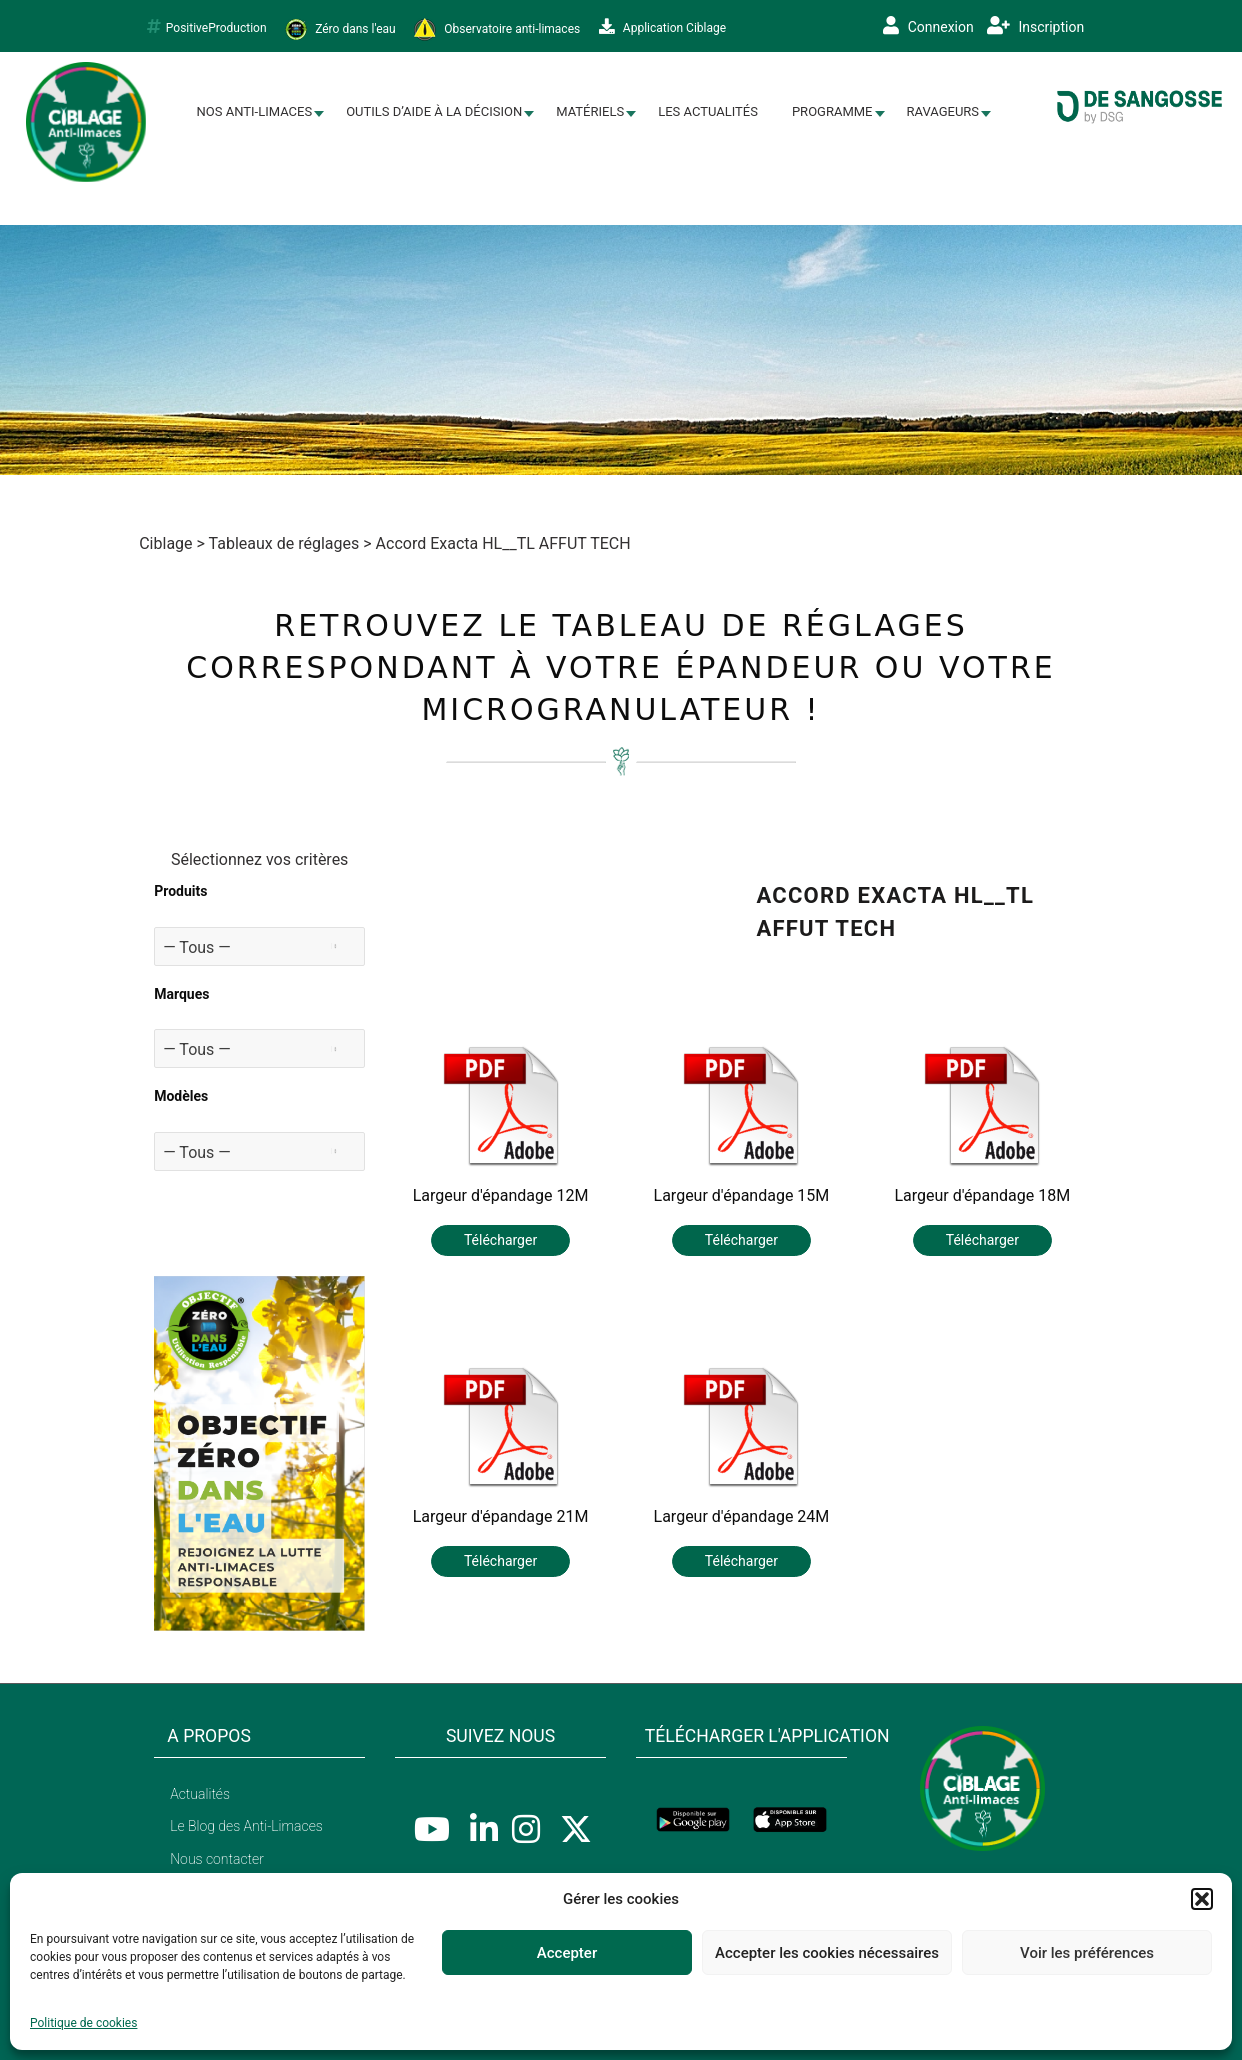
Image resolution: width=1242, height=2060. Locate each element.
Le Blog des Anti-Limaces (246, 1826)
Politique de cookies (83, 2023)
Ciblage (165, 543)
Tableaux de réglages (284, 543)
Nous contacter (217, 1859)
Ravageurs (943, 111)
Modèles (181, 1096)
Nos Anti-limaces (255, 111)
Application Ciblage (662, 27)
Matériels (590, 111)
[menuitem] (255, 112)
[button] (1202, 1899)
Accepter (567, 1953)
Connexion (928, 26)
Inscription (1035, 26)
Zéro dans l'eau (340, 29)
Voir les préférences (1087, 1953)
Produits (180, 891)
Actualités (200, 1794)
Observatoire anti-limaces (497, 29)
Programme (832, 111)
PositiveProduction (207, 27)
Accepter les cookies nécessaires (827, 1953)
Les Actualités (708, 111)
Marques (181, 994)
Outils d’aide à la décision (434, 111)
